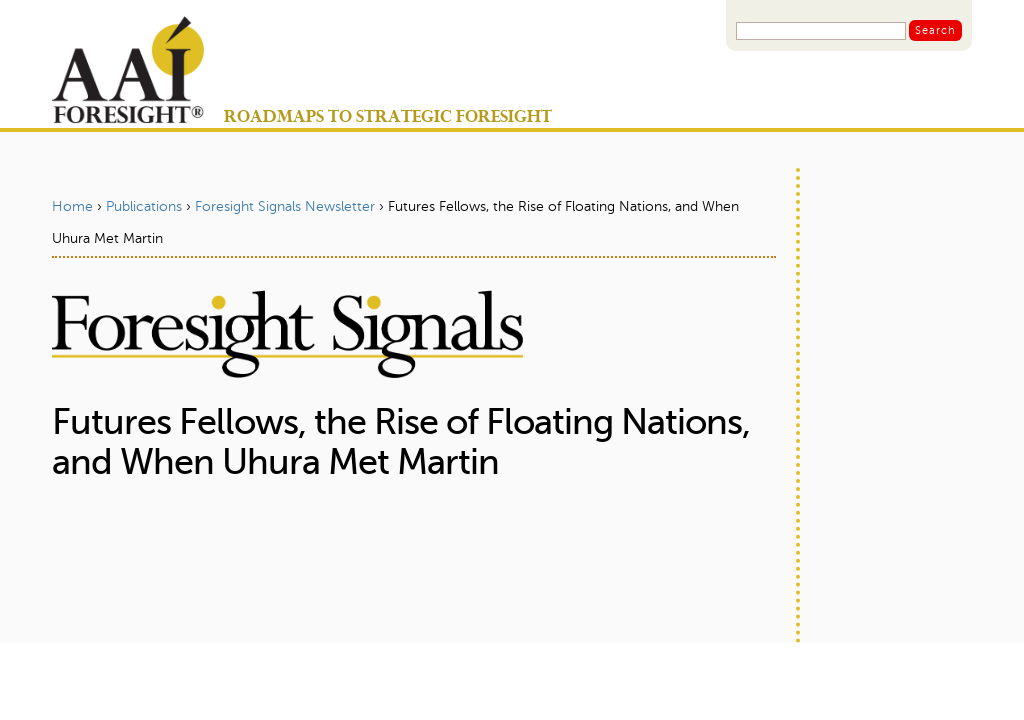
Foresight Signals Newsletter (285, 207)
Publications (144, 207)
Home (72, 207)
